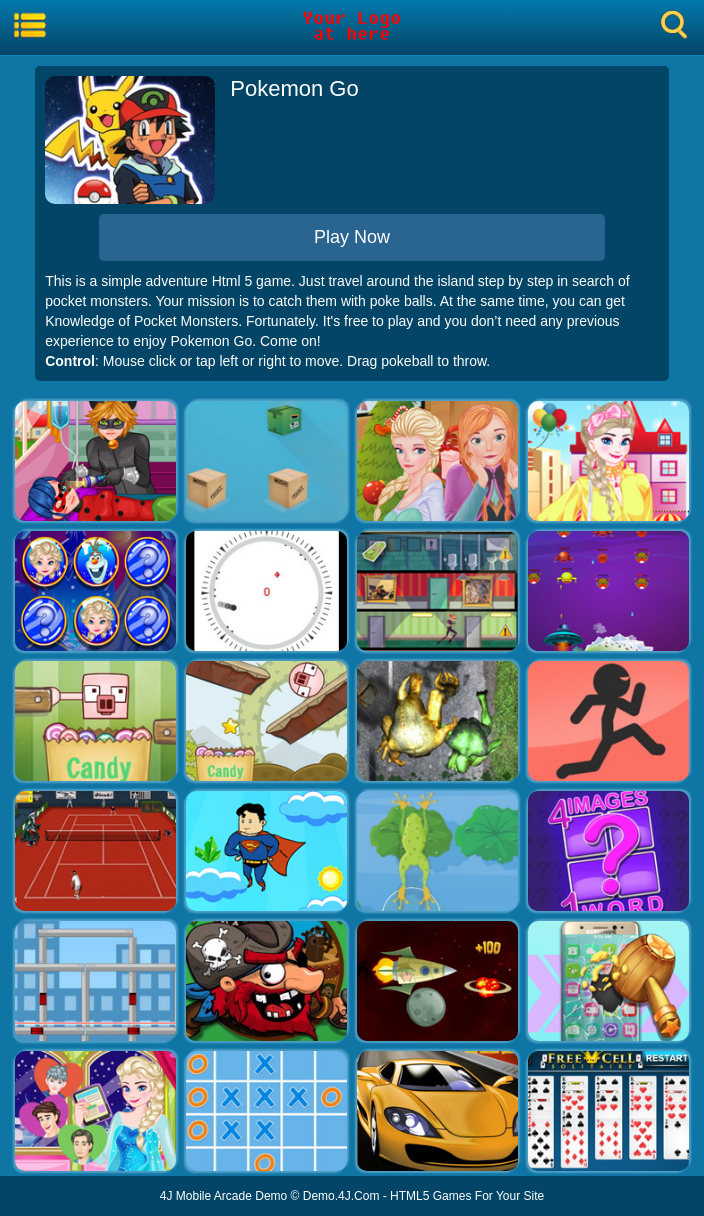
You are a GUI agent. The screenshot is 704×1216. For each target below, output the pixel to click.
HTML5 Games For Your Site (467, 1196)
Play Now (352, 237)
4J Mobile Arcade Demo (223, 1196)
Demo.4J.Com (341, 1196)
